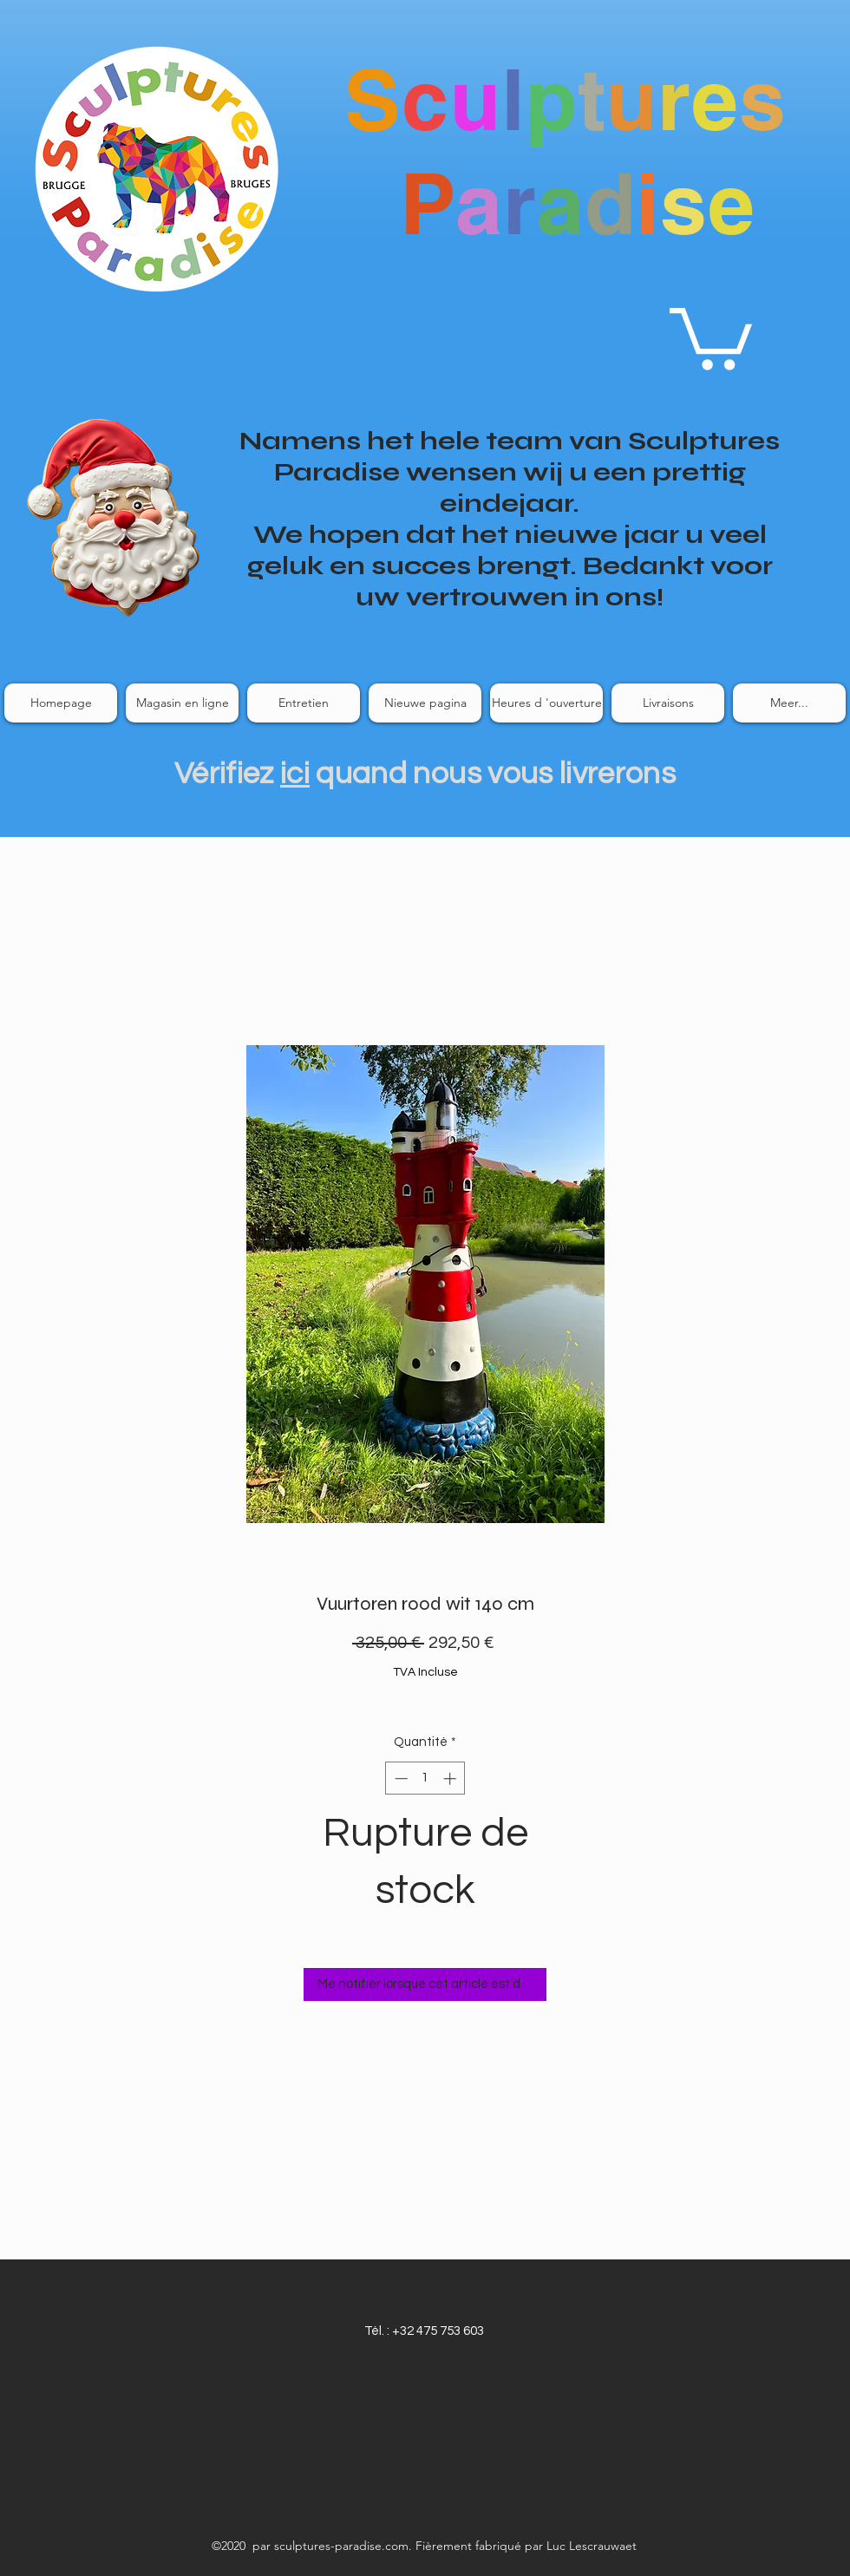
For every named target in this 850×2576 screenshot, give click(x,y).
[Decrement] (399, 1778)
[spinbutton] (425, 1778)
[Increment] (451, 1778)
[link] (711, 335)
